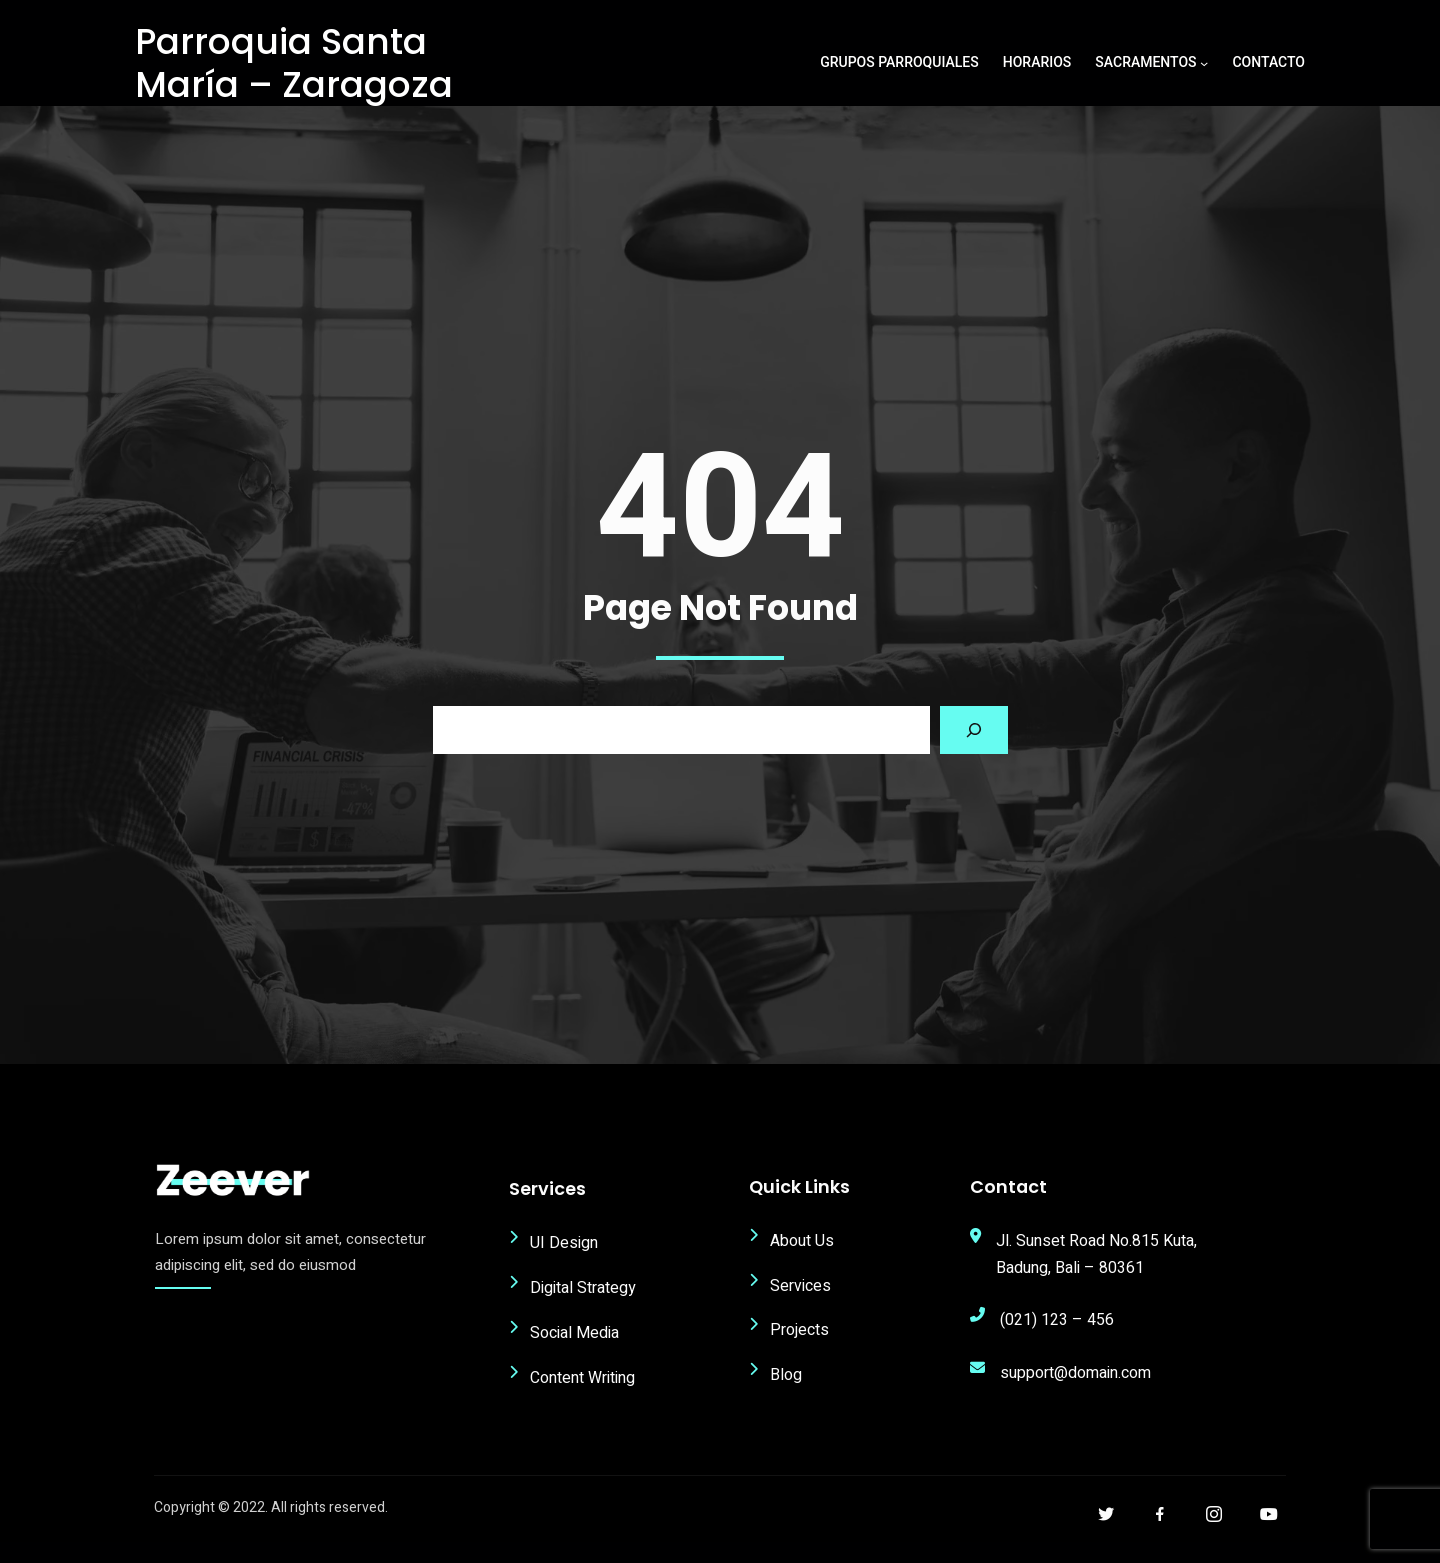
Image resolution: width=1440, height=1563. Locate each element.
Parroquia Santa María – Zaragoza (294, 63)
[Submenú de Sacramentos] (1204, 63)
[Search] (974, 745)
